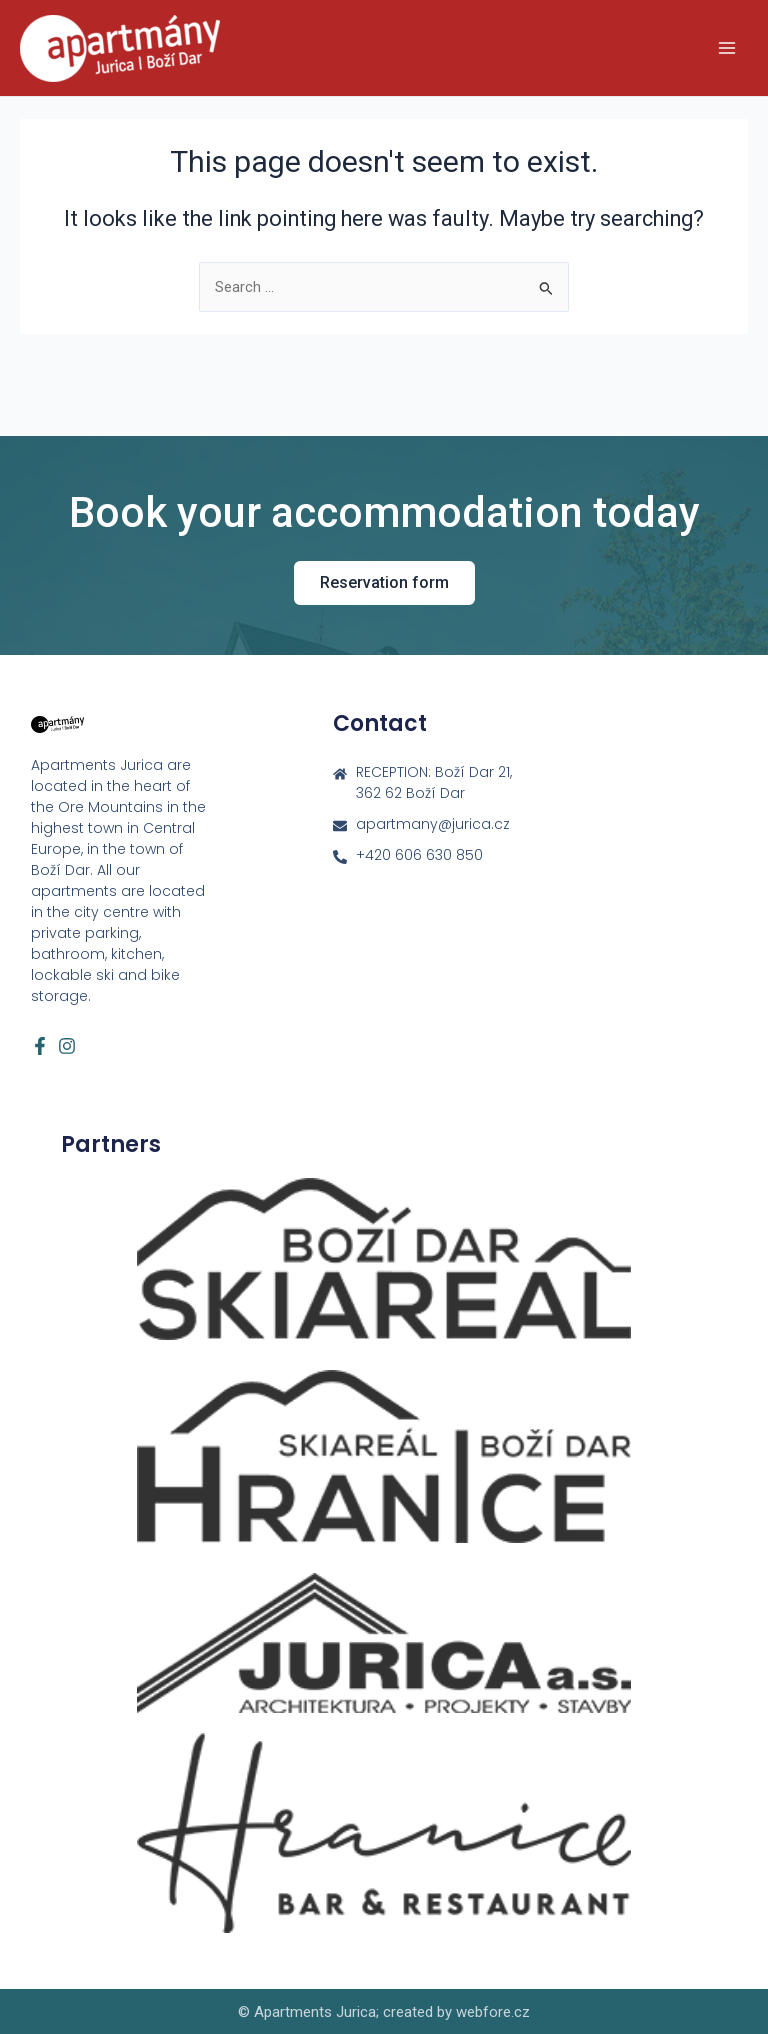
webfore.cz (493, 2012)
